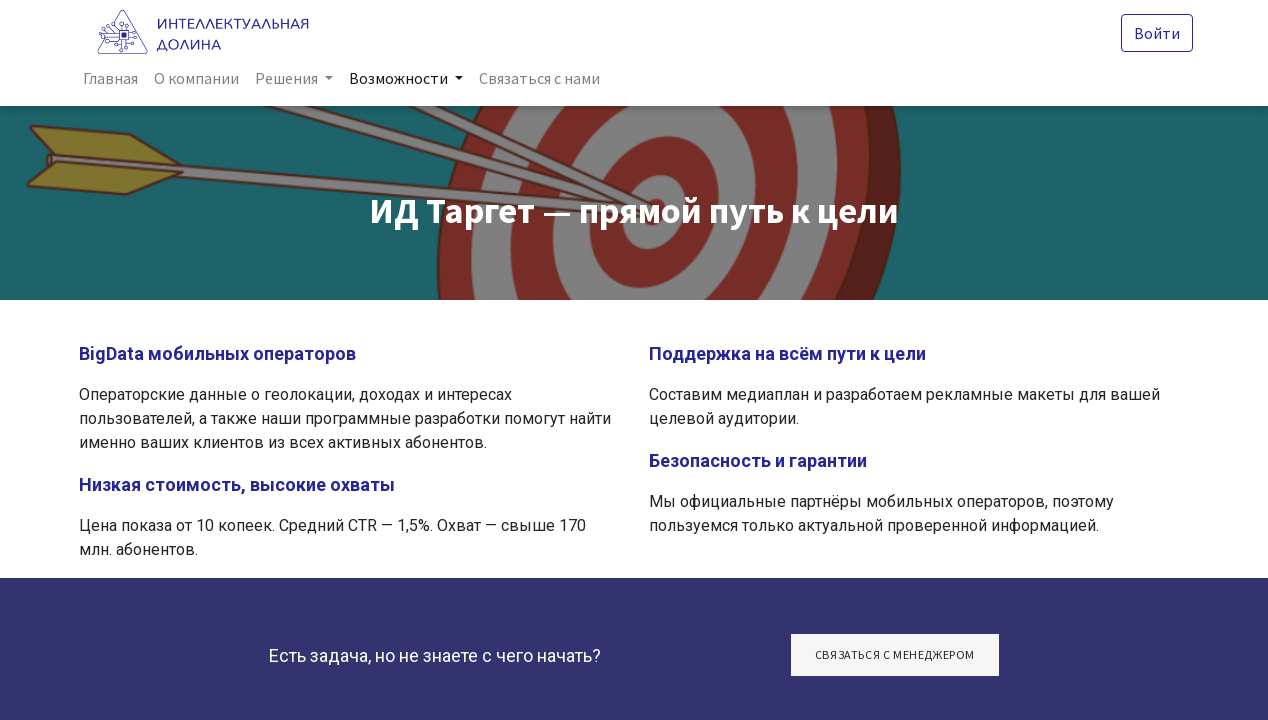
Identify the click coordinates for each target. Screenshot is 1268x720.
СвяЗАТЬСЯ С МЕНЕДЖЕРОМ (895, 654)
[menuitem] (114, 78)
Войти (1153, 33)
